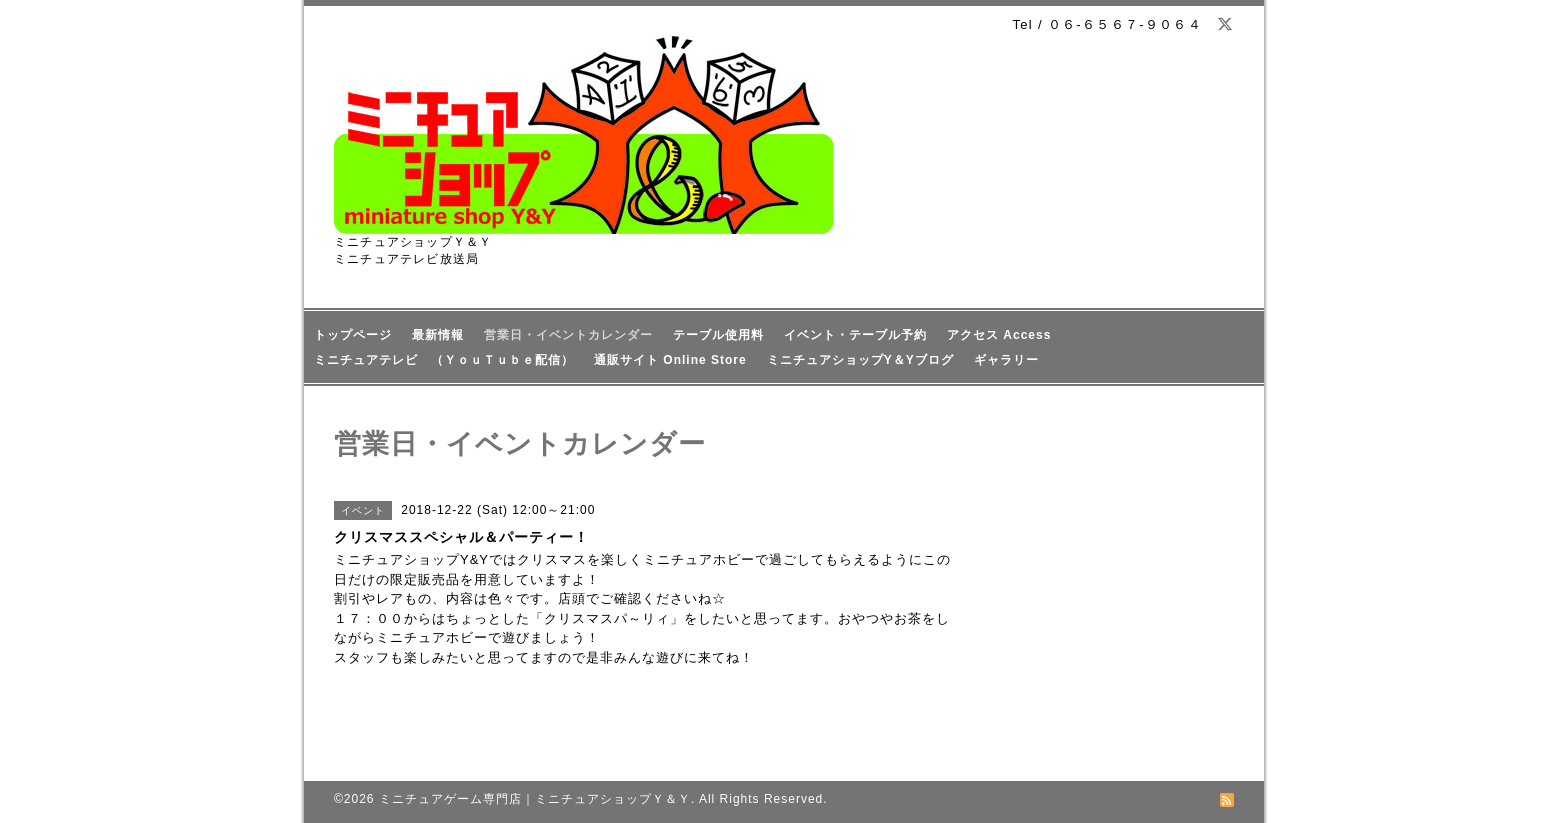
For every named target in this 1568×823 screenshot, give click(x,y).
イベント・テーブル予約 (855, 335)
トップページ (353, 335)
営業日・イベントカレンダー (568, 335)
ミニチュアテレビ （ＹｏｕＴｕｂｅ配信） (444, 360)
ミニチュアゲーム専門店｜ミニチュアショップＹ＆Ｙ (535, 799)
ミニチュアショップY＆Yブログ (860, 360)
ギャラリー (1006, 360)
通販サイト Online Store (670, 360)
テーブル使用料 (718, 335)
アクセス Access (999, 335)
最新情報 (438, 335)
